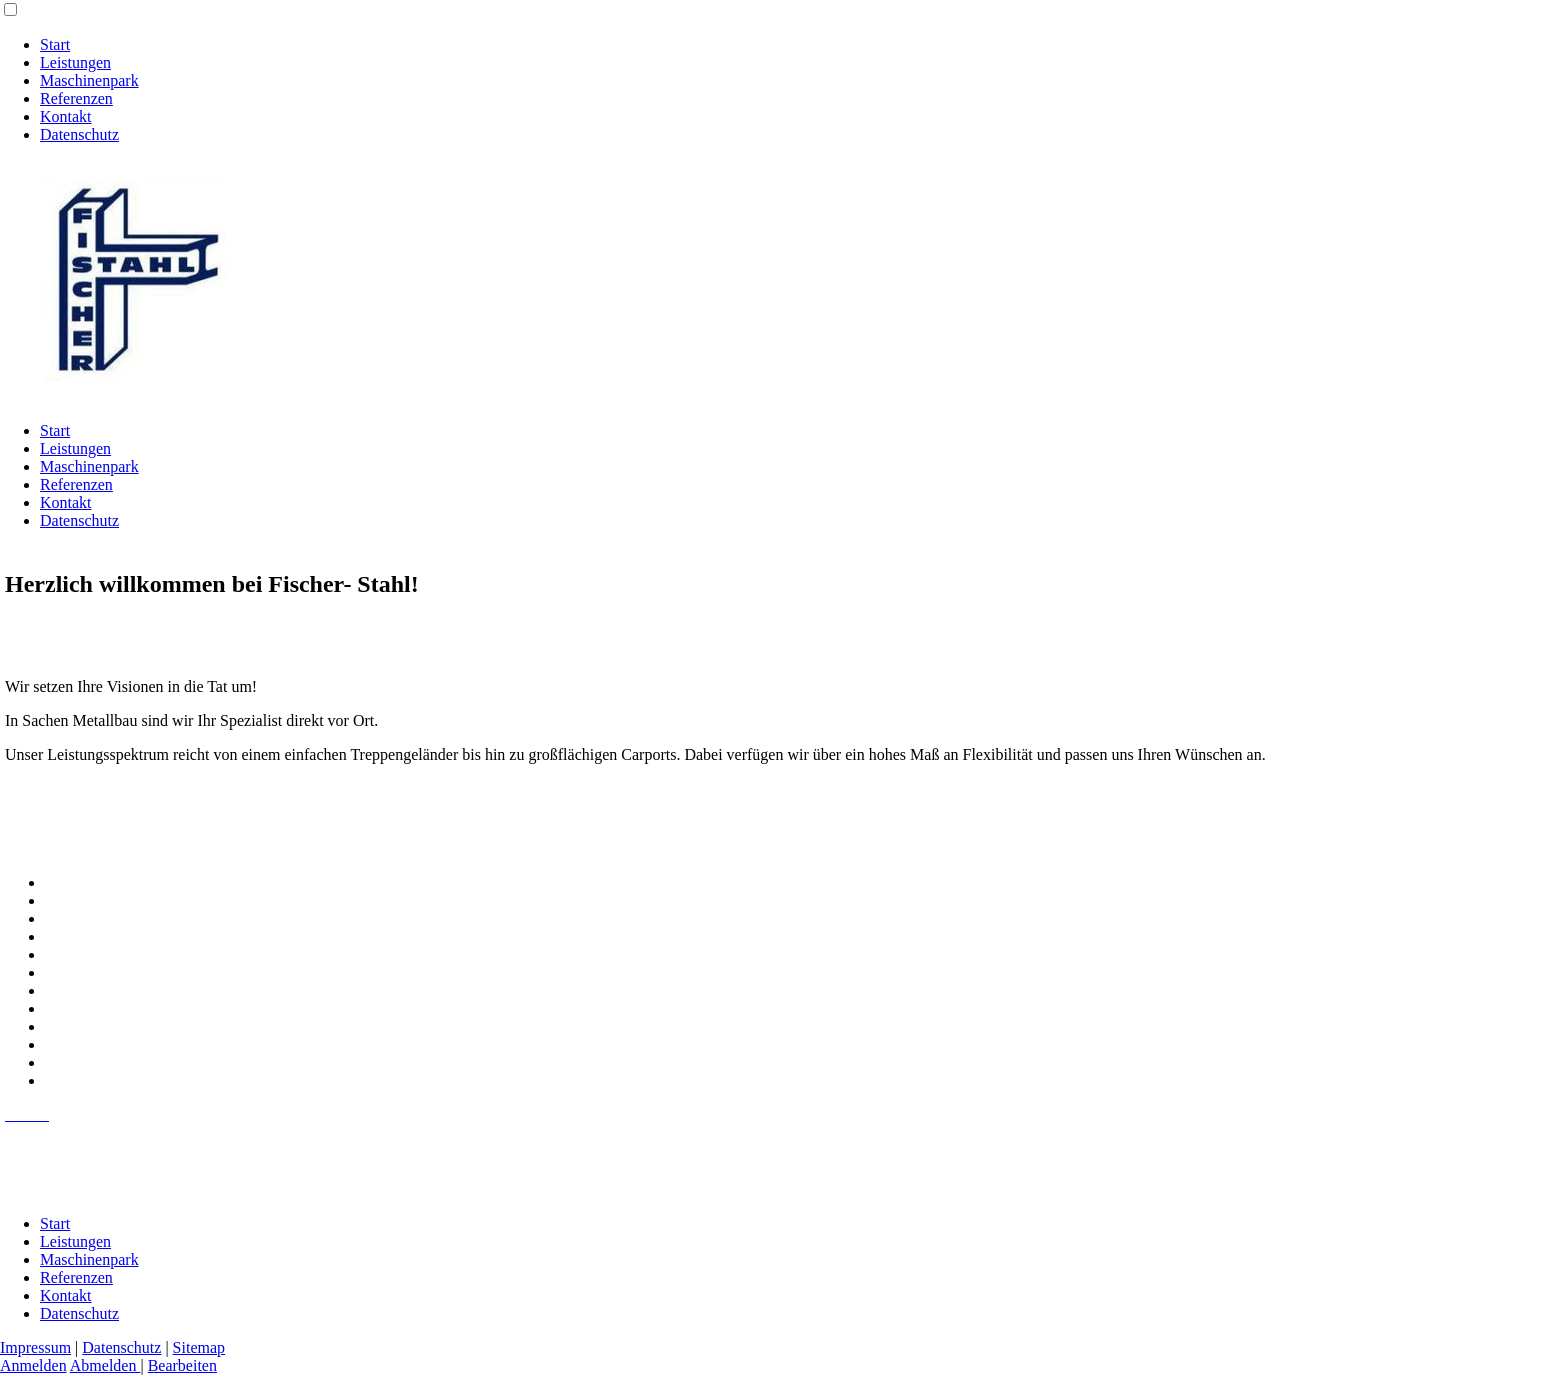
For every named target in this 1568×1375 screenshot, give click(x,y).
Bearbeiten (182, 1365)
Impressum (35, 1347)
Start (55, 44)
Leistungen (75, 62)
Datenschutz (79, 134)
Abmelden (105, 1365)
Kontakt (66, 116)
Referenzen (76, 98)
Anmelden (33, 1365)
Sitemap (199, 1347)
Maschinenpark (89, 80)
